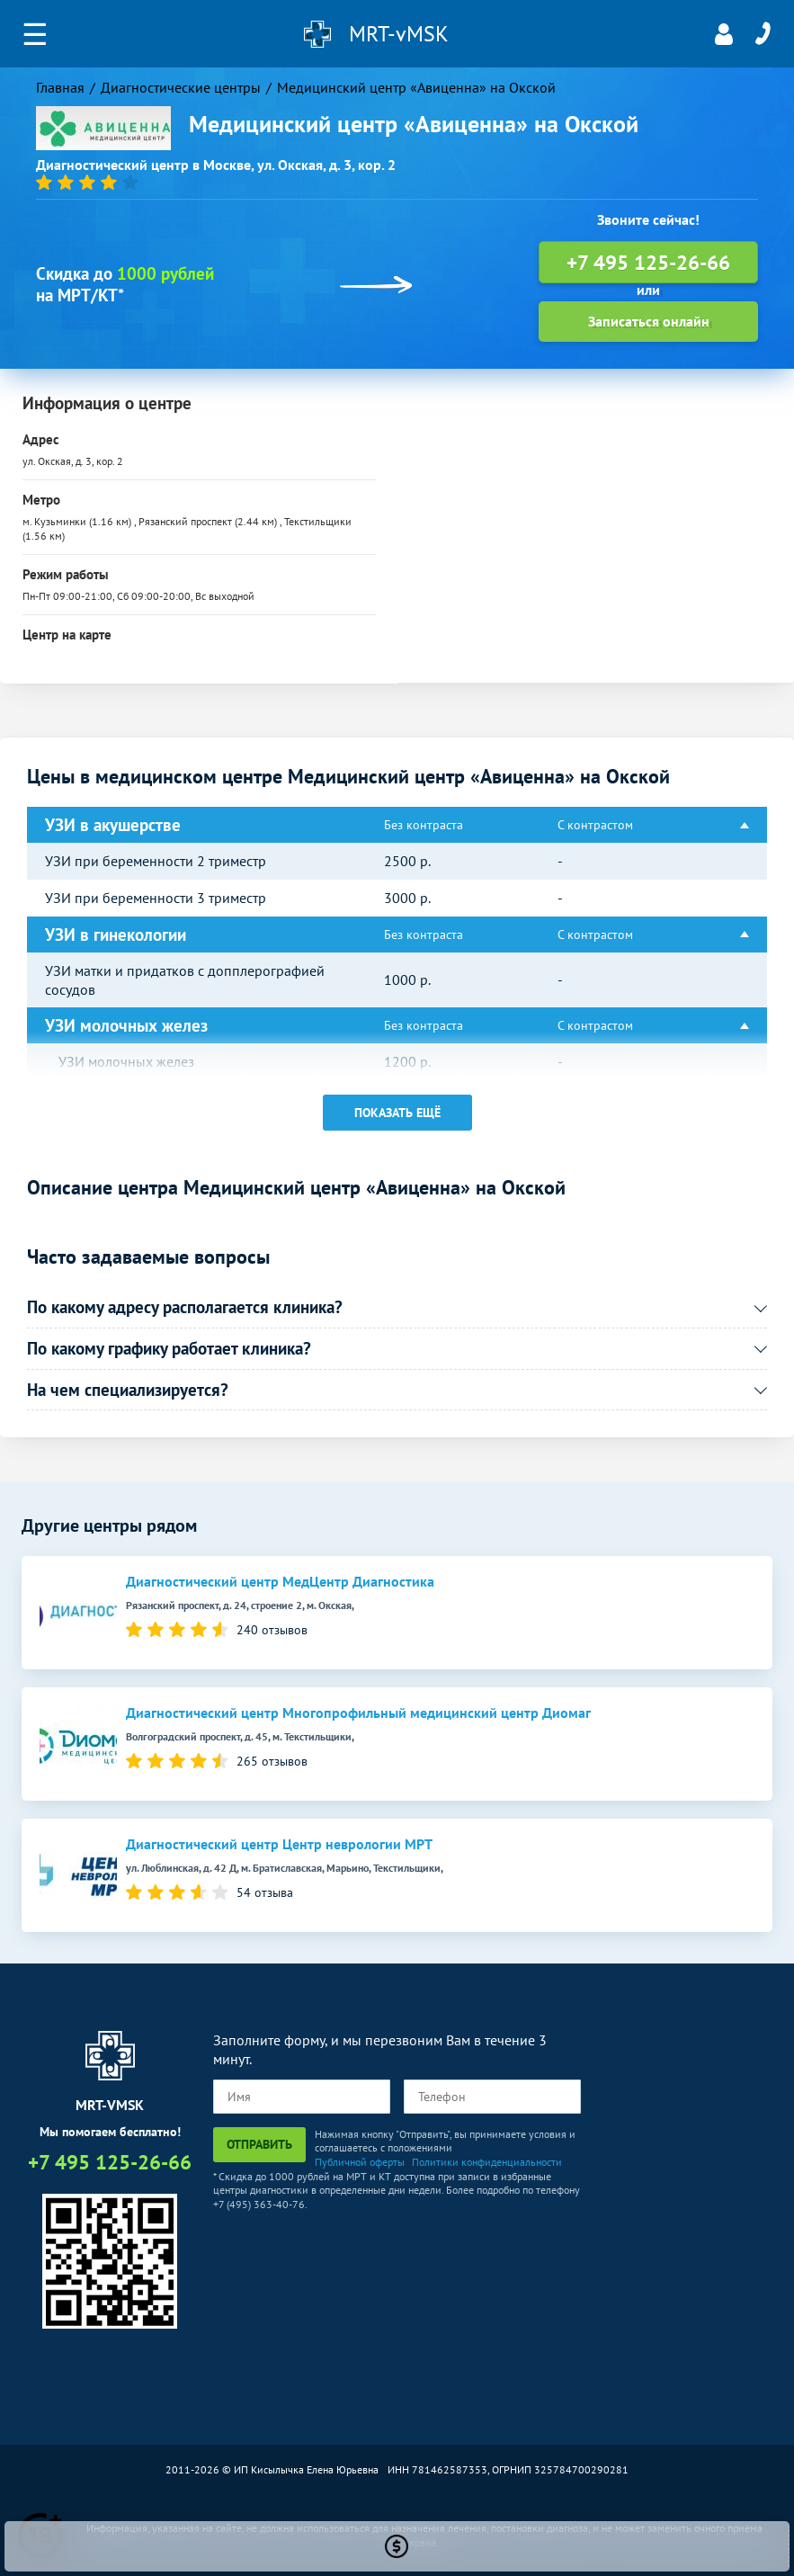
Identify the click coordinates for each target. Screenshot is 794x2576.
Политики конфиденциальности (487, 2162)
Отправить (259, 2144)
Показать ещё (397, 1113)
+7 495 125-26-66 (762, 34)
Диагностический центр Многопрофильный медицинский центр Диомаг (358, 1713)
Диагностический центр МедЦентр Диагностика (280, 1581)
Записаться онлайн (648, 321)
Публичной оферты (360, 2162)
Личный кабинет (724, 34)
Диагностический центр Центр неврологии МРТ (279, 1844)
